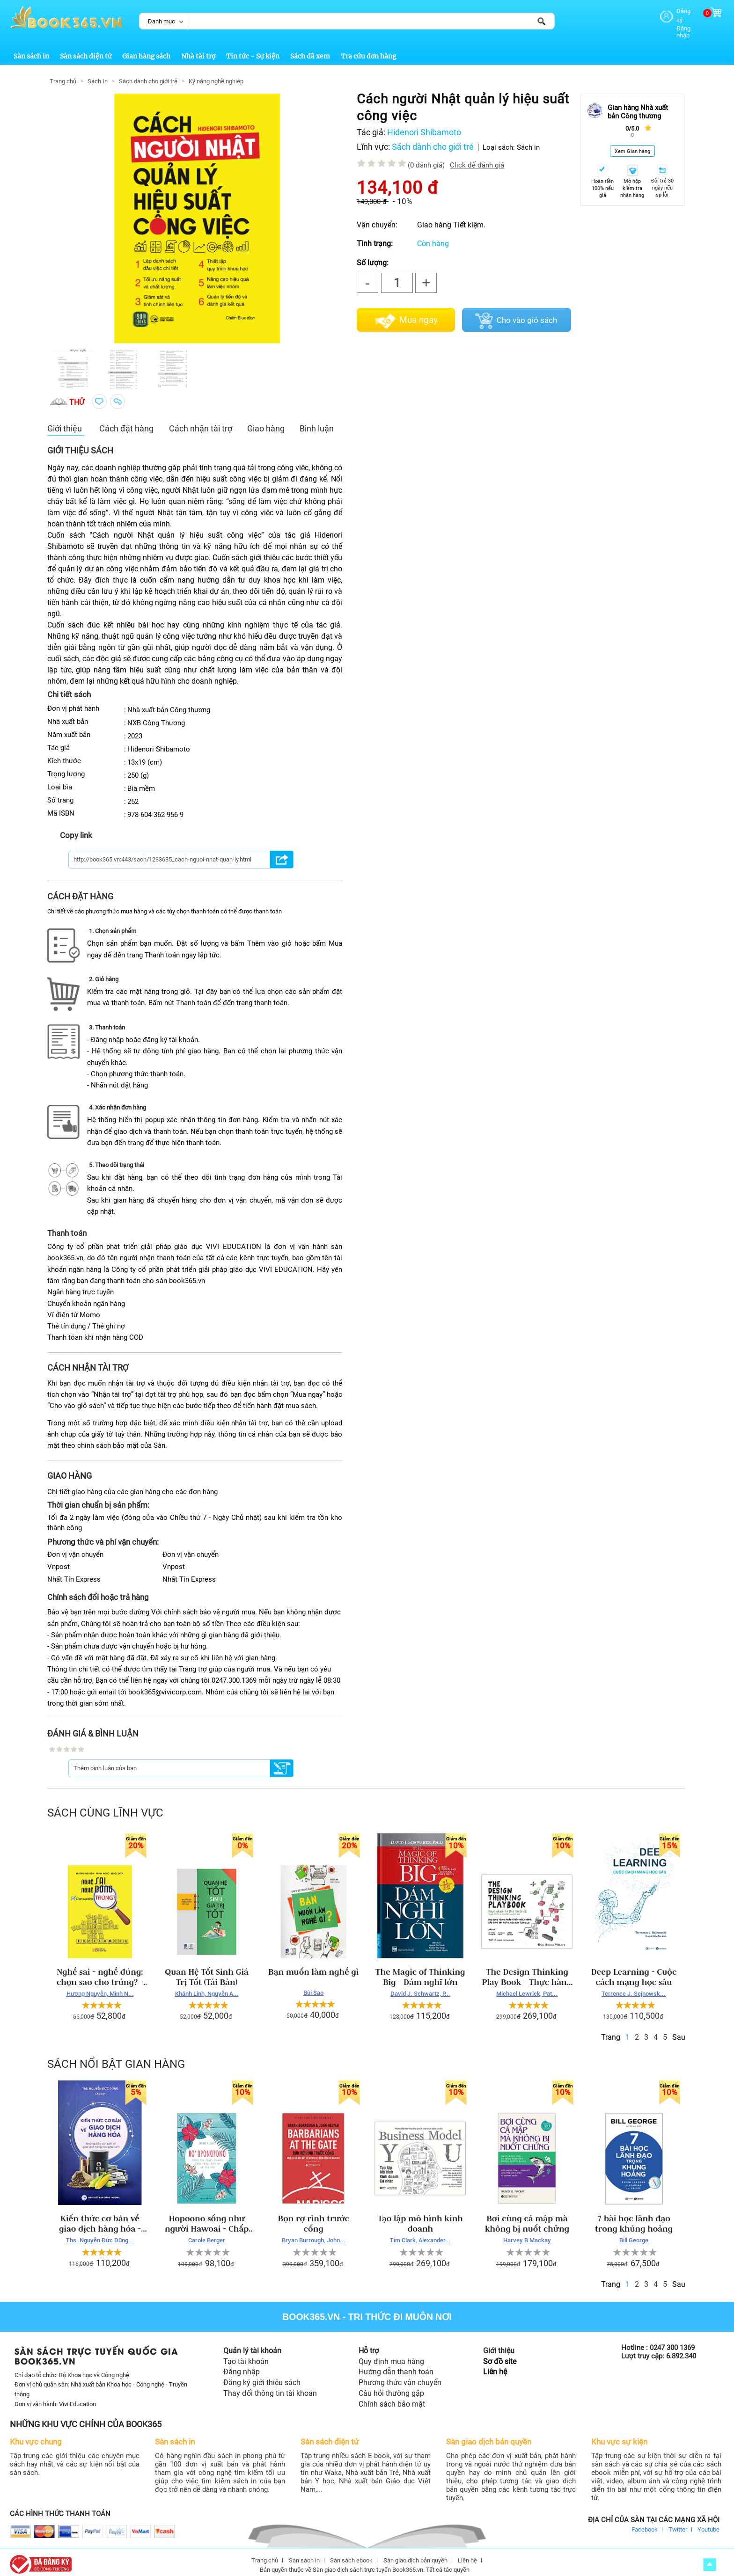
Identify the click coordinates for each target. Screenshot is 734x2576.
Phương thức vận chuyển (400, 2374)
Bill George (633, 2232)
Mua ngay (418, 311)
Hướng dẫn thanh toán (396, 2363)
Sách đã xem (310, 47)
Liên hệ (495, 2363)
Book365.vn (311, 2309)
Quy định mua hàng (391, 2353)
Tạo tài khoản (246, 2353)
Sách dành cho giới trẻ (148, 73)
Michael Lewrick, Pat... (527, 1985)
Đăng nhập (674, 18)
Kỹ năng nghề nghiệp (216, 73)
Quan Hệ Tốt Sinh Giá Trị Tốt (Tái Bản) (207, 1969)
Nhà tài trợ (198, 47)
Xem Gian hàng (632, 143)
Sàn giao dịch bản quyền (415, 2552)
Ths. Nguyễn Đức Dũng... (100, 2232)
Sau (678, 2029)
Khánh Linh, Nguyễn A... (207, 1985)
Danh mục (161, 21)
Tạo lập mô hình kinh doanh (420, 2215)
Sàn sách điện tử (86, 47)
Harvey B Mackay (527, 2232)
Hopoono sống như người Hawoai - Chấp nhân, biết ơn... (207, 2215)
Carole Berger (206, 2232)
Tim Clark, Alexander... (420, 2232)
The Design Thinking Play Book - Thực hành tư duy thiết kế (527, 1969)
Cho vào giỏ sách (527, 312)
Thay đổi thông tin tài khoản (270, 2385)
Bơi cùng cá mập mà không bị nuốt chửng (527, 2215)
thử (76, 394)
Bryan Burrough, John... (313, 2232)
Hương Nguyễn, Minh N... (100, 1985)
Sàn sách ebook (351, 2552)
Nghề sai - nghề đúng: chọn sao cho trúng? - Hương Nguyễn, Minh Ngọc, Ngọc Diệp (100, 1969)
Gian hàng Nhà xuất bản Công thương (638, 103)
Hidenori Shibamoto (424, 124)
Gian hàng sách (146, 47)
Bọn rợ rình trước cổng (313, 2215)
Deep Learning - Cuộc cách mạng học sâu (634, 1969)
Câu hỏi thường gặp (391, 2385)
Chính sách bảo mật (392, 2396)
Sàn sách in (31, 47)
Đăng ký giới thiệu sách (262, 2374)
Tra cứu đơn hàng (368, 47)
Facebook (644, 2521)
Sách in (528, 139)
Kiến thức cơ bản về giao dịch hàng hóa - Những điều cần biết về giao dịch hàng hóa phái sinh (100, 2215)
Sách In (98, 73)
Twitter (677, 2521)
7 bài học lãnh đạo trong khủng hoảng (634, 2215)
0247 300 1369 (672, 2339)
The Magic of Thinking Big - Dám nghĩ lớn (420, 1969)
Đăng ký (671, 11)
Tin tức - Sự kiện (252, 47)
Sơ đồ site (499, 2353)
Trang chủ (63, 73)
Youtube (708, 2521)
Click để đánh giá (477, 157)
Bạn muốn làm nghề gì (313, 1964)
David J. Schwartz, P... (420, 1985)
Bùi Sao (313, 1984)
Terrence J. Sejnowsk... (634, 1985)
